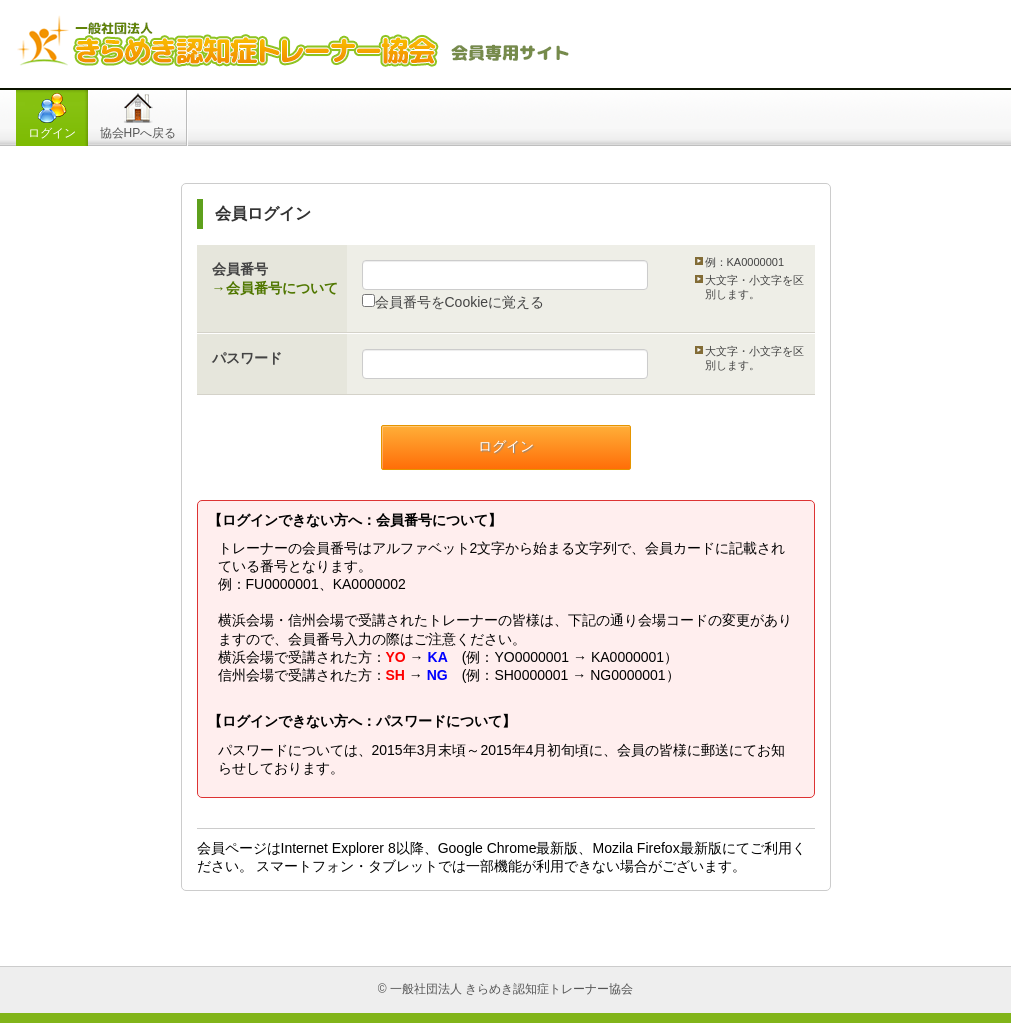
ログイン (52, 133)
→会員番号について (275, 288)
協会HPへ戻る (138, 133)
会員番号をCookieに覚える (453, 302)
